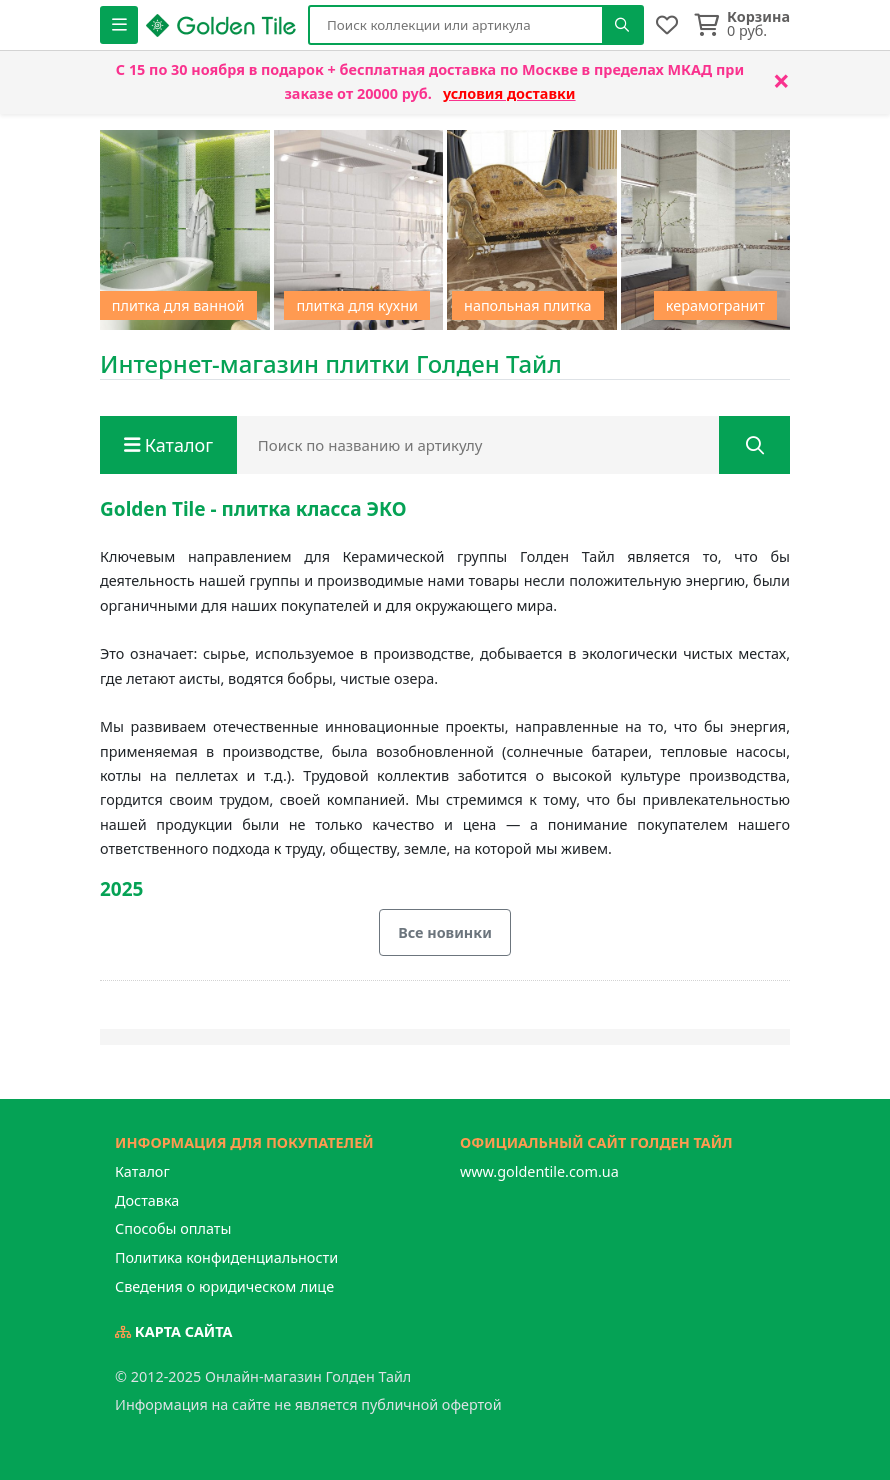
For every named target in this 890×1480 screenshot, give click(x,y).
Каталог (142, 1171)
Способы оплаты (173, 1228)
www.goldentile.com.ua (539, 1171)
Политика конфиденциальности (226, 1257)
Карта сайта (174, 1331)
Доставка (147, 1200)
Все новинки (445, 932)
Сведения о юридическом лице (224, 1286)
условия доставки (509, 93)
